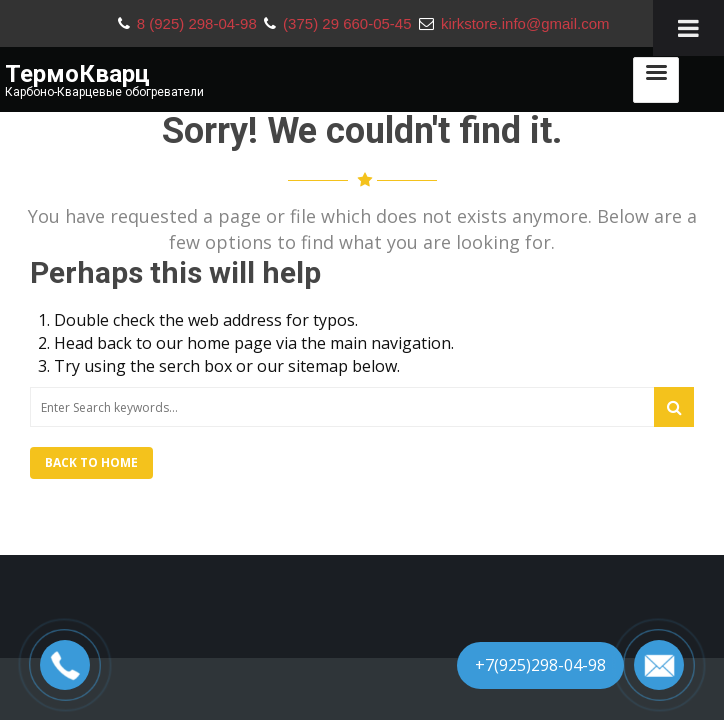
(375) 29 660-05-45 (349, 23)
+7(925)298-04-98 (540, 665)
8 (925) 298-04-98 (199, 23)
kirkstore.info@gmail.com (525, 23)
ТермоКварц (77, 74)
